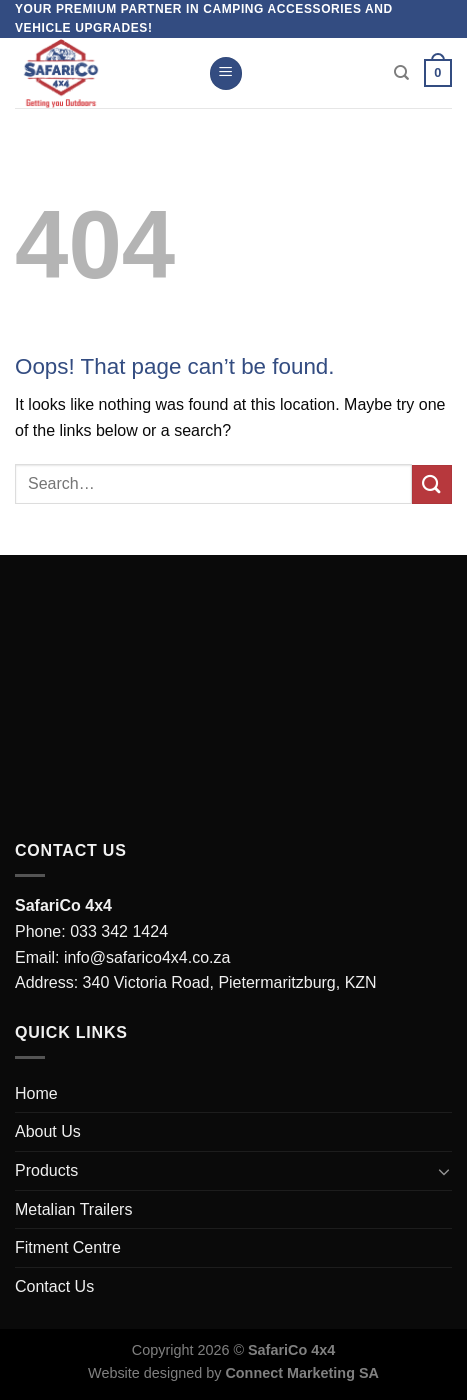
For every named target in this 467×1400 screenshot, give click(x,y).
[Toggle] (444, 1171)
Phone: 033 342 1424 (91, 931)
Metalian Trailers (73, 1209)
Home (36, 1093)
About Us (48, 1131)
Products (46, 1170)
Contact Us (54, 1286)
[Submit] (432, 484)
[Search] (401, 73)
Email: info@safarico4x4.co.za (122, 957)
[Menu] (226, 73)
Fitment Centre (68, 1247)
